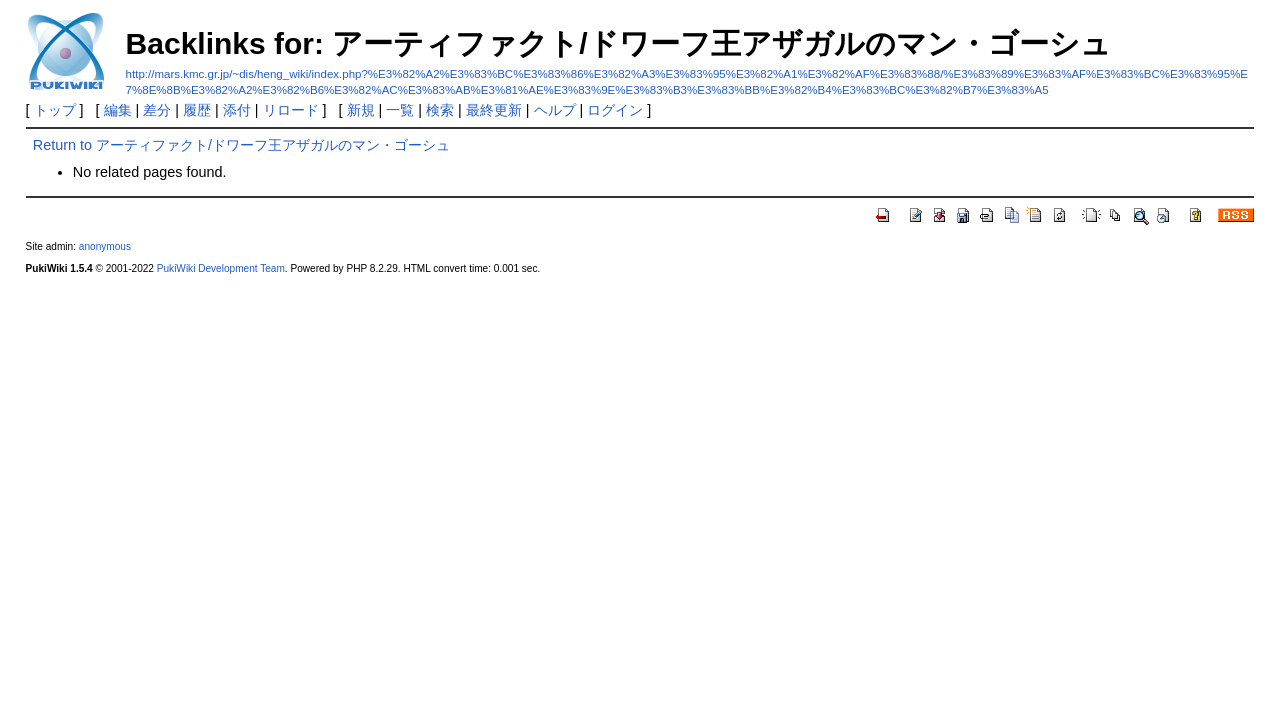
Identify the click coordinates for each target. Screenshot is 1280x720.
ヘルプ (555, 110)
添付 (237, 110)
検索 (440, 110)
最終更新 (494, 110)
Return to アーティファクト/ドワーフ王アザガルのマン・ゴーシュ (241, 145)
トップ (55, 110)
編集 (118, 110)
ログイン (615, 110)
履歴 (197, 110)
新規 (361, 110)
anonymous (105, 246)
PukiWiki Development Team (221, 268)
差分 (157, 110)
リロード (291, 110)
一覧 (400, 110)
